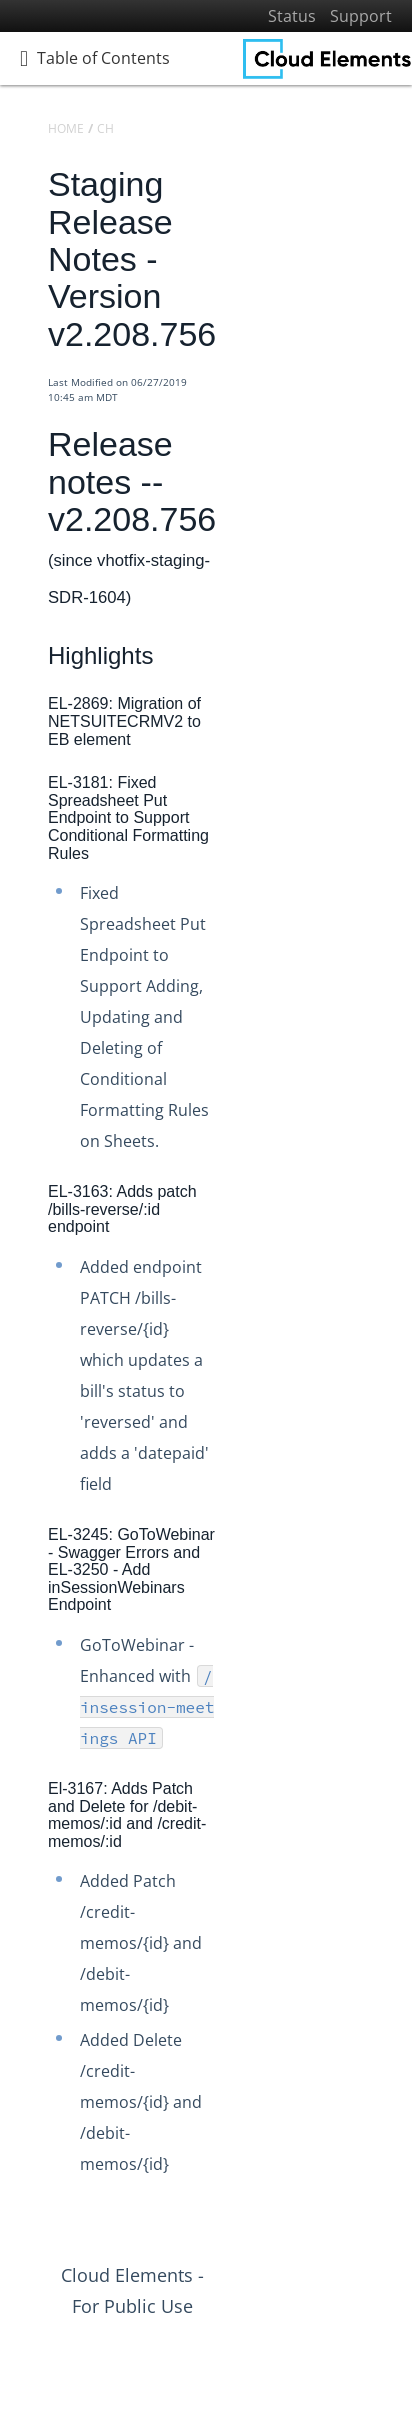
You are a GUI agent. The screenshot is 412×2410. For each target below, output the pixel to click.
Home (66, 128)
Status (292, 16)
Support (361, 16)
